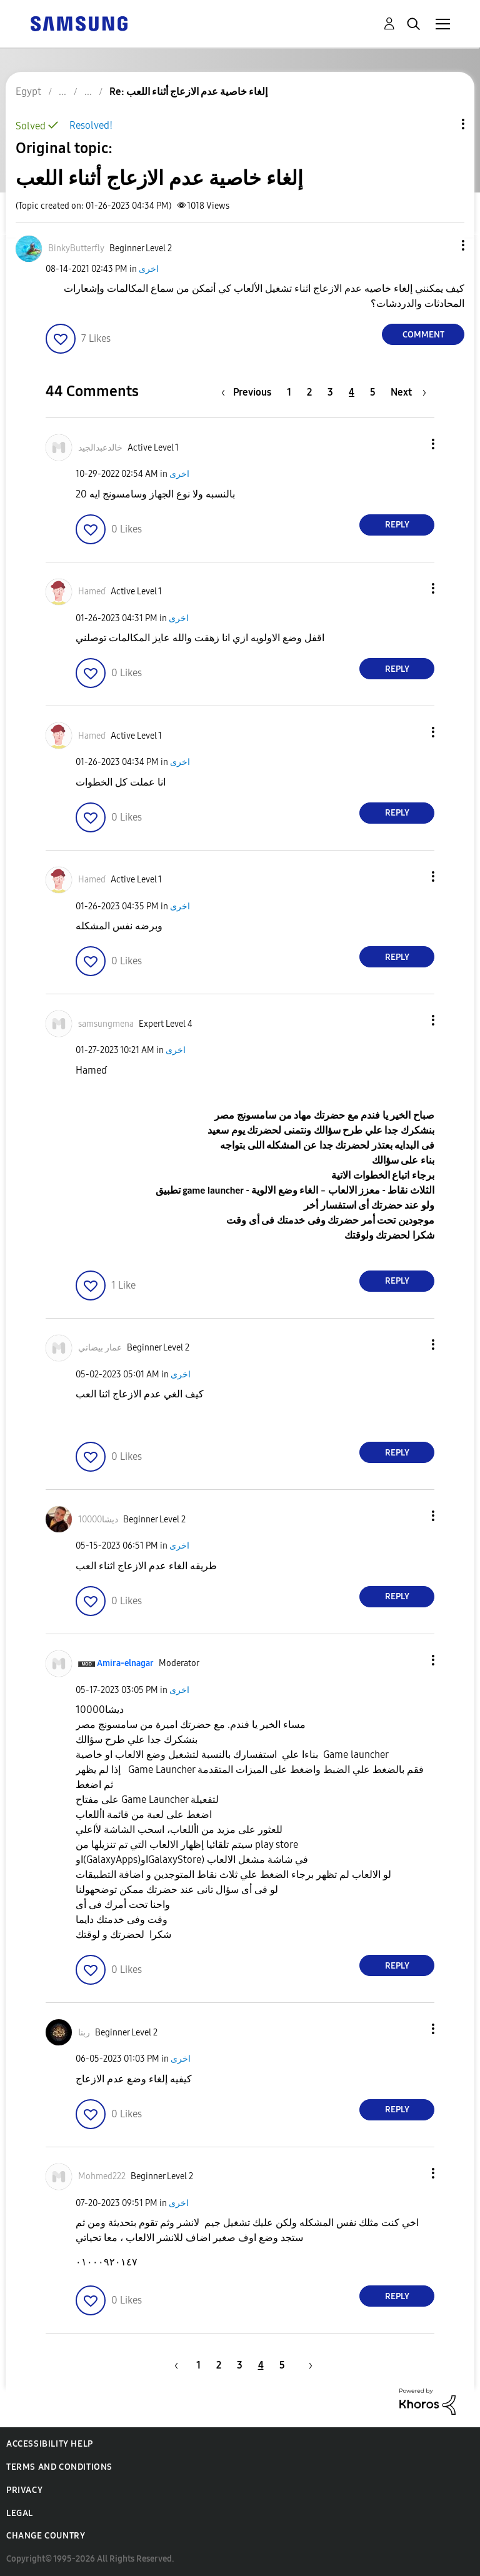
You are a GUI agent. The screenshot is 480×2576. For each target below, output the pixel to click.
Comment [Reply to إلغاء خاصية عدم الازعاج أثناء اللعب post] (423, 334)
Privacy (24, 2490)
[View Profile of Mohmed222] (102, 2176)
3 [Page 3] (330, 392)
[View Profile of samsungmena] (106, 1024)
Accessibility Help (49, 2444)
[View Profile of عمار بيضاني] (100, 1347)
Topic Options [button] (441, 124)
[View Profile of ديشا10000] (98, 1519)
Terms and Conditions (59, 2467)
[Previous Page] (249, 392)
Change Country (45, 2535)
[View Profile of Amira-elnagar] (125, 1663)
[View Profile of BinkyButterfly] (76, 248)
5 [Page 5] (373, 392)
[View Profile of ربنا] (84, 2032)
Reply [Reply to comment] (397, 524)
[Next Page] (408, 392)
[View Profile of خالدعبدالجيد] (100, 447)
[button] (442, 245)
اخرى (149, 269)
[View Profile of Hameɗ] (92, 591)
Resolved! (90, 125)
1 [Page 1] (289, 392)
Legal (19, 2513)
